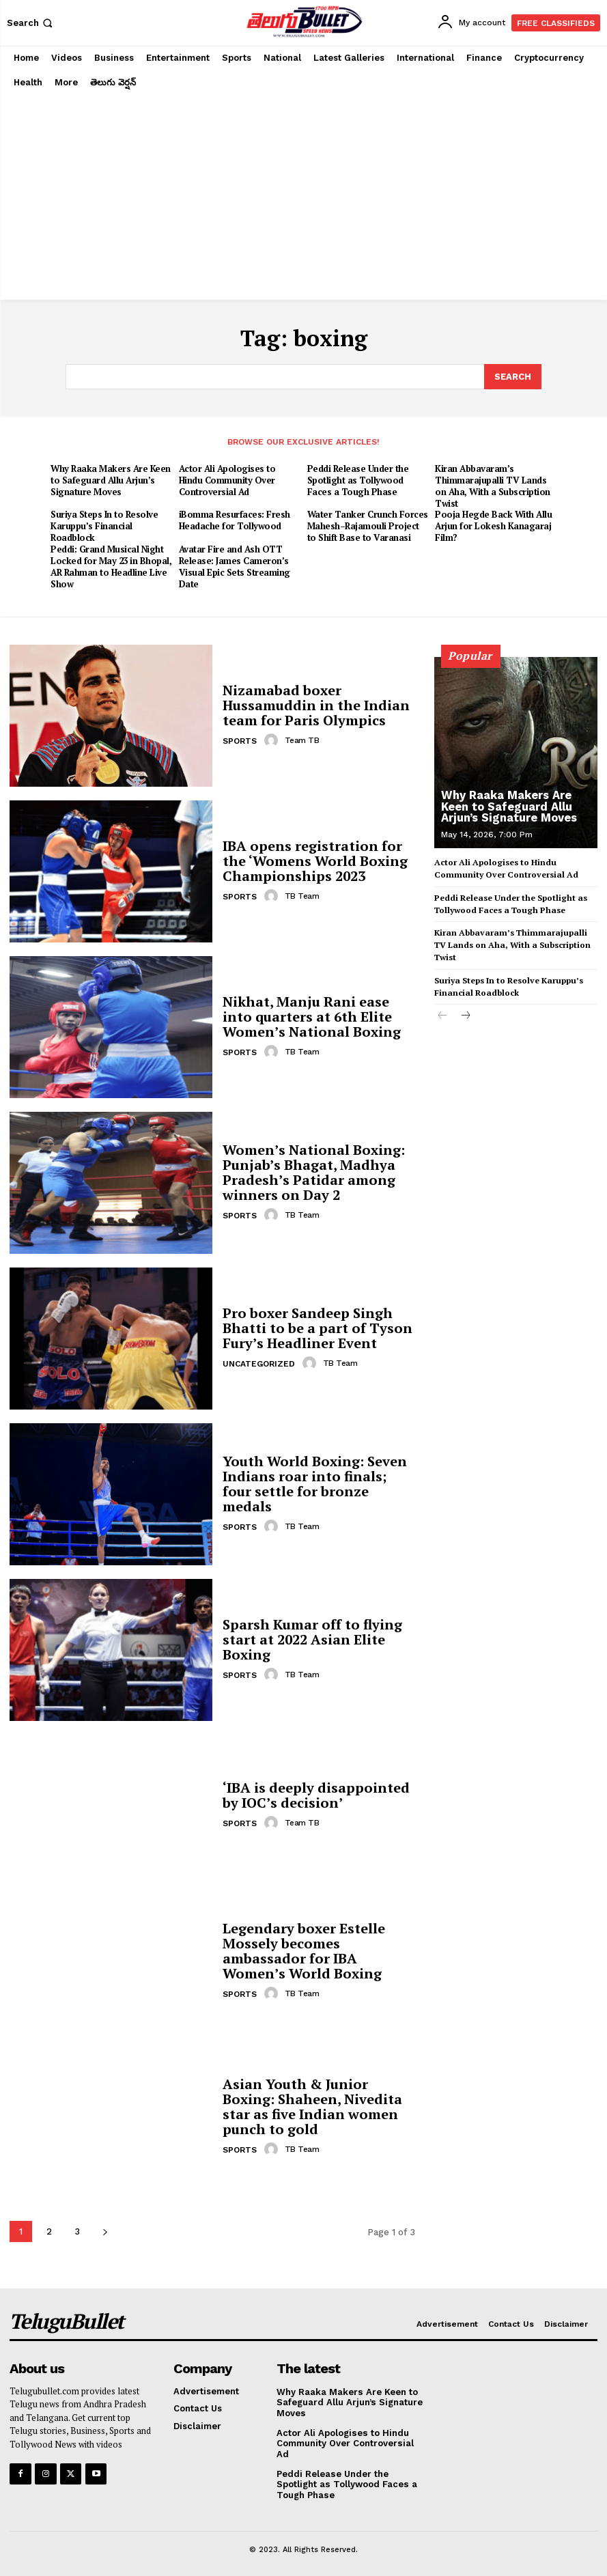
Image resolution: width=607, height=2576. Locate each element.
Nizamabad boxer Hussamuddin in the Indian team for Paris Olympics (316, 704)
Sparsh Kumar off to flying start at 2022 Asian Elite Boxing (312, 1638)
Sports (240, 739)
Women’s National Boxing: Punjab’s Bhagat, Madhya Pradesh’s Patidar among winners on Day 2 (314, 1171)
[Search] (512, 376)
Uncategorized (259, 1362)
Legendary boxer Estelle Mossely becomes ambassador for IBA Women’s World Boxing (304, 1949)
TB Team (302, 894)
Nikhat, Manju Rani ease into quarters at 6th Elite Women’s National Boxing (312, 1015)
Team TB (302, 739)
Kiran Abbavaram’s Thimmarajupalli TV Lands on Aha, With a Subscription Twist (492, 484)
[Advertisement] (303, 197)
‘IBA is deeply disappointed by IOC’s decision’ (316, 1793)
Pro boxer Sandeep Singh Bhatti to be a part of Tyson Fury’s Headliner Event (317, 1326)
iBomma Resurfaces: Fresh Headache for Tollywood (234, 519)
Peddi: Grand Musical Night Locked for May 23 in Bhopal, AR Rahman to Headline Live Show (111, 565)
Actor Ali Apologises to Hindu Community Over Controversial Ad (227, 478)
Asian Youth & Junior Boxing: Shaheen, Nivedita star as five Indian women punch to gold (312, 2105)
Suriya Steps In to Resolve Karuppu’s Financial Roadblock (104, 525)
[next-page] (105, 2230)
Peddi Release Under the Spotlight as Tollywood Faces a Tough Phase (358, 478)
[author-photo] (273, 739)
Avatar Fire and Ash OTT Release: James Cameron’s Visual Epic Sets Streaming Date (234, 565)
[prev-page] (442, 1011)
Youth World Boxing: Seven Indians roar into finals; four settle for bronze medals (315, 1482)
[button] (31, 23)
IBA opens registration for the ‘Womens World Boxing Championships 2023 (315, 859)
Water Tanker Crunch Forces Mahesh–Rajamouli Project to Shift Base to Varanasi (367, 525)
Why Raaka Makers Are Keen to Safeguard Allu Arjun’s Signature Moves (111, 478)
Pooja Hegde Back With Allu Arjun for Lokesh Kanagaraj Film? (493, 525)
